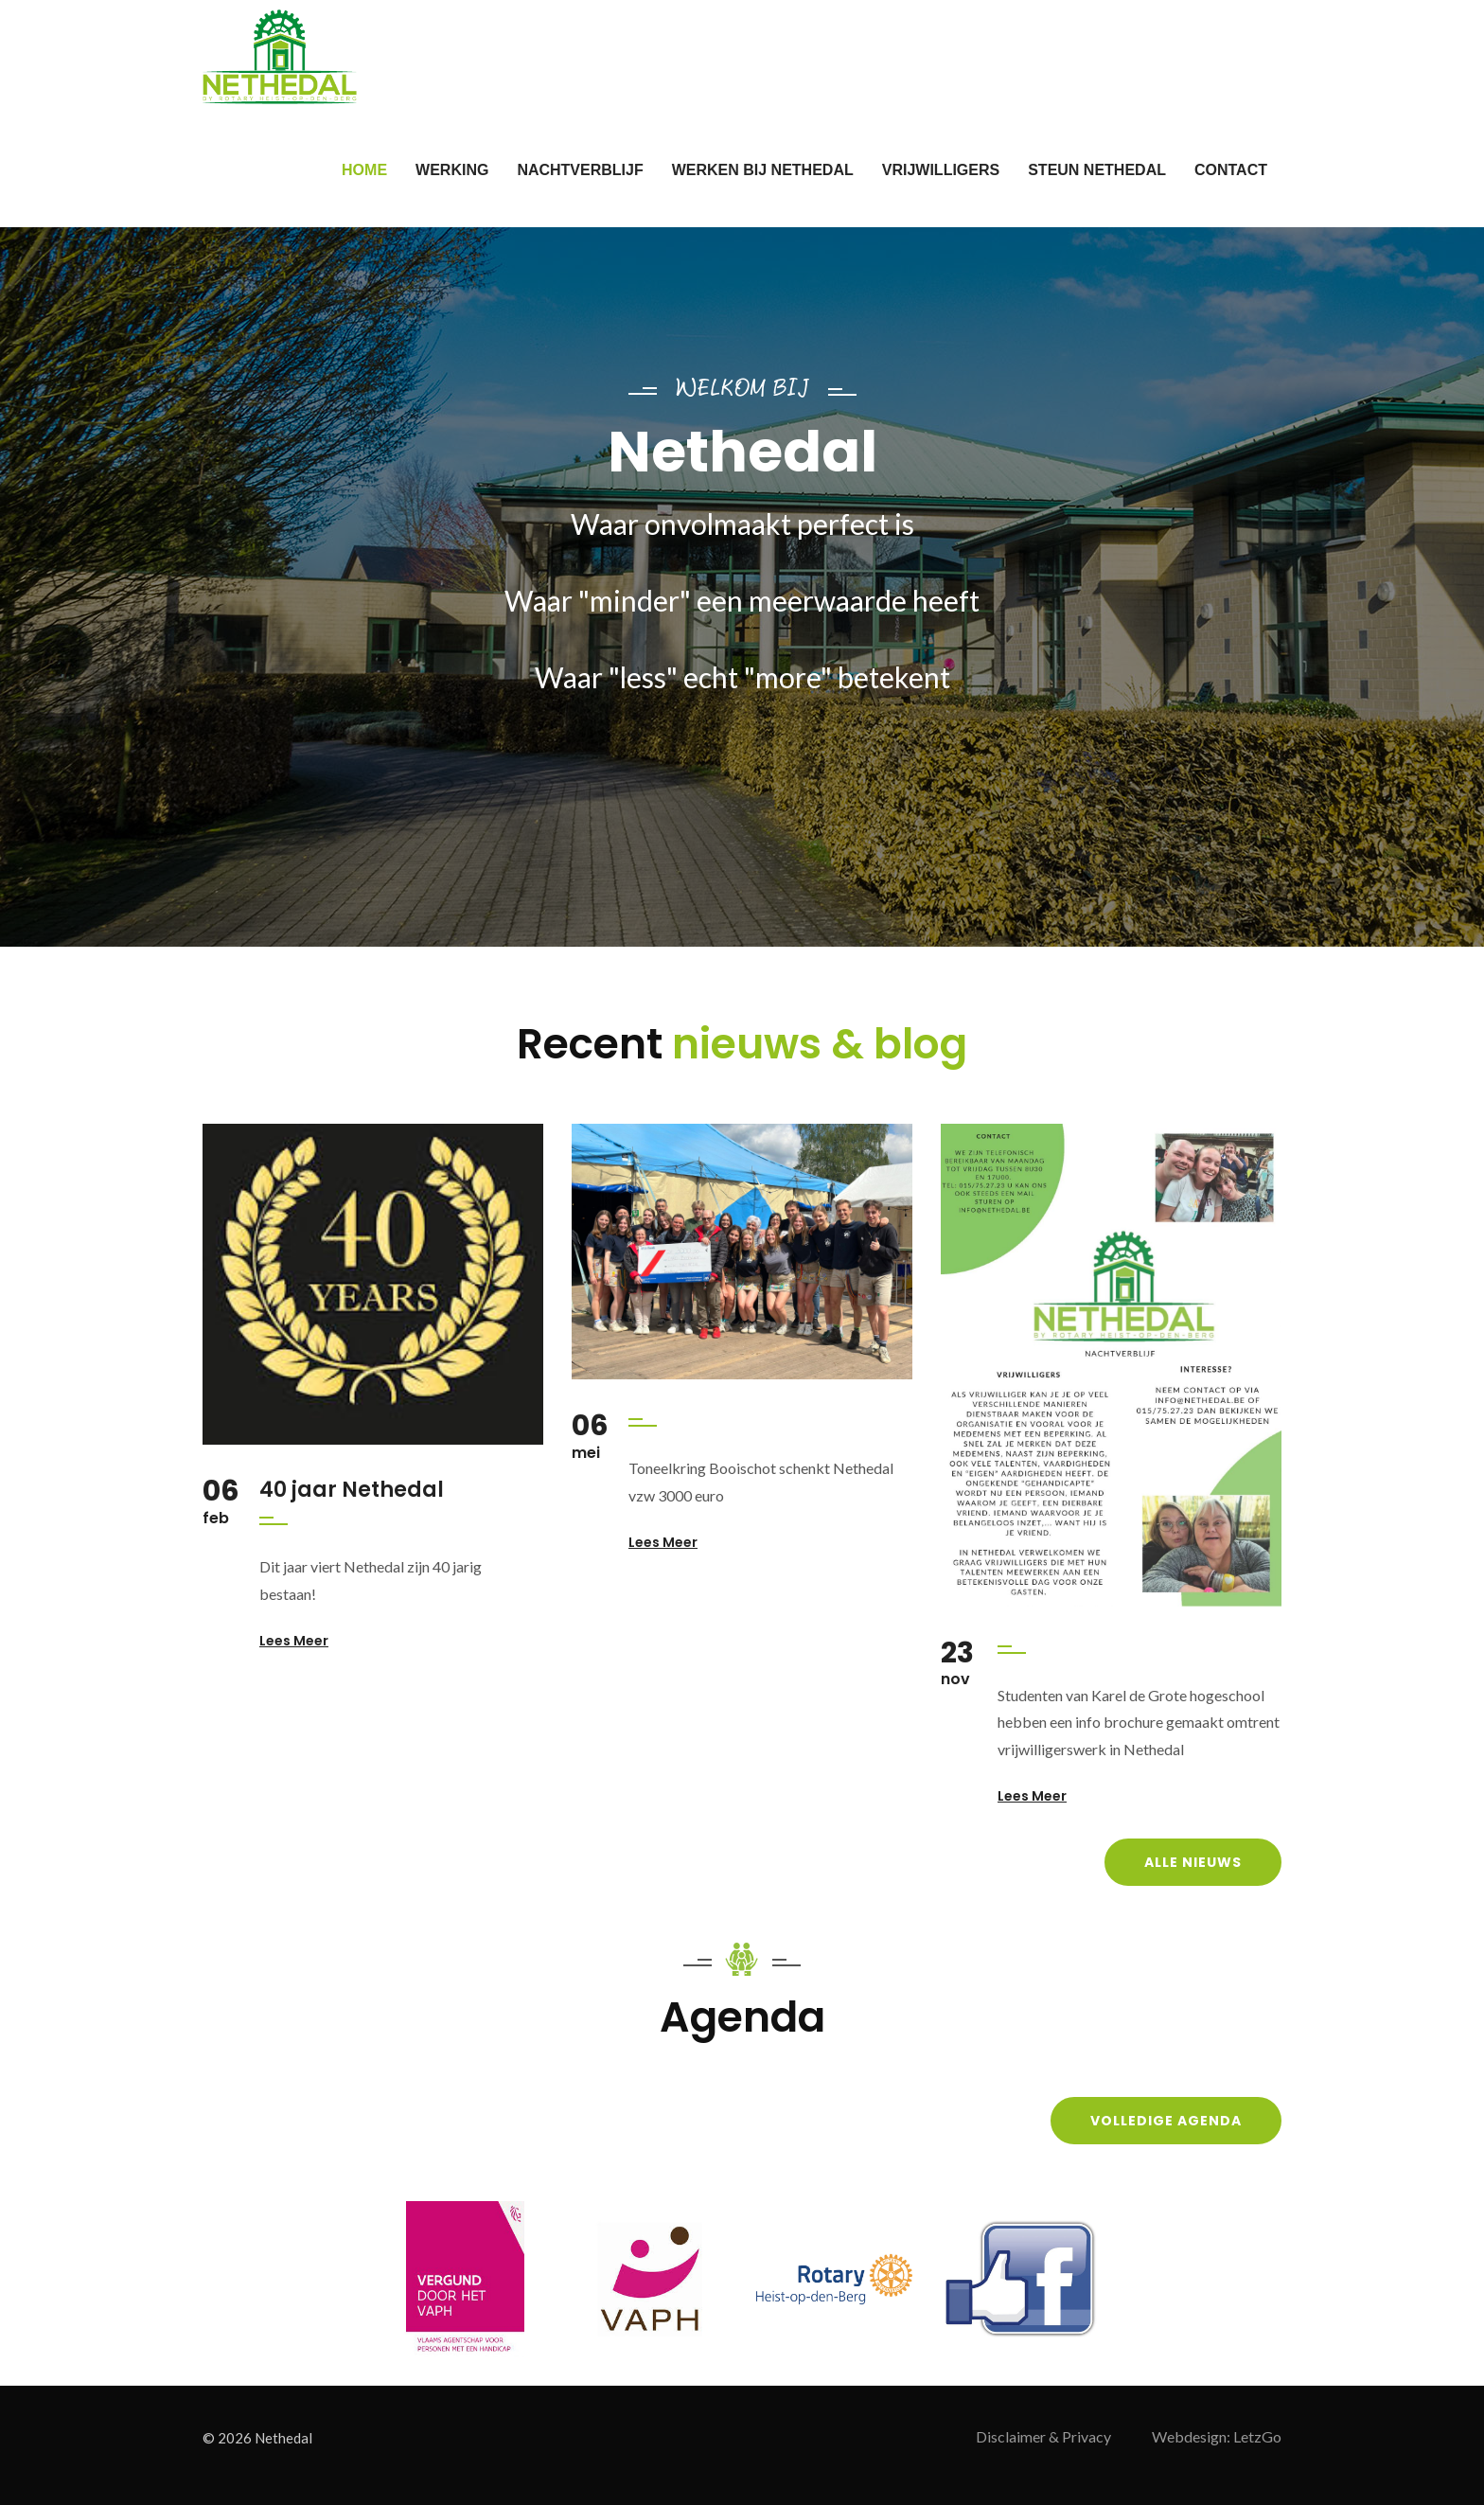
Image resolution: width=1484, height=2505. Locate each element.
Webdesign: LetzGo (1216, 2436)
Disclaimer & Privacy (1043, 2436)
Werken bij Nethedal (763, 170)
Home (364, 170)
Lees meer (293, 1640)
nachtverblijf (580, 170)
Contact (1230, 170)
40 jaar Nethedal (351, 1489)
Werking (451, 170)
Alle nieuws (1193, 1862)
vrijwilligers (940, 170)
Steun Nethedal (1097, 170)
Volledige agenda (1166, 2120)
